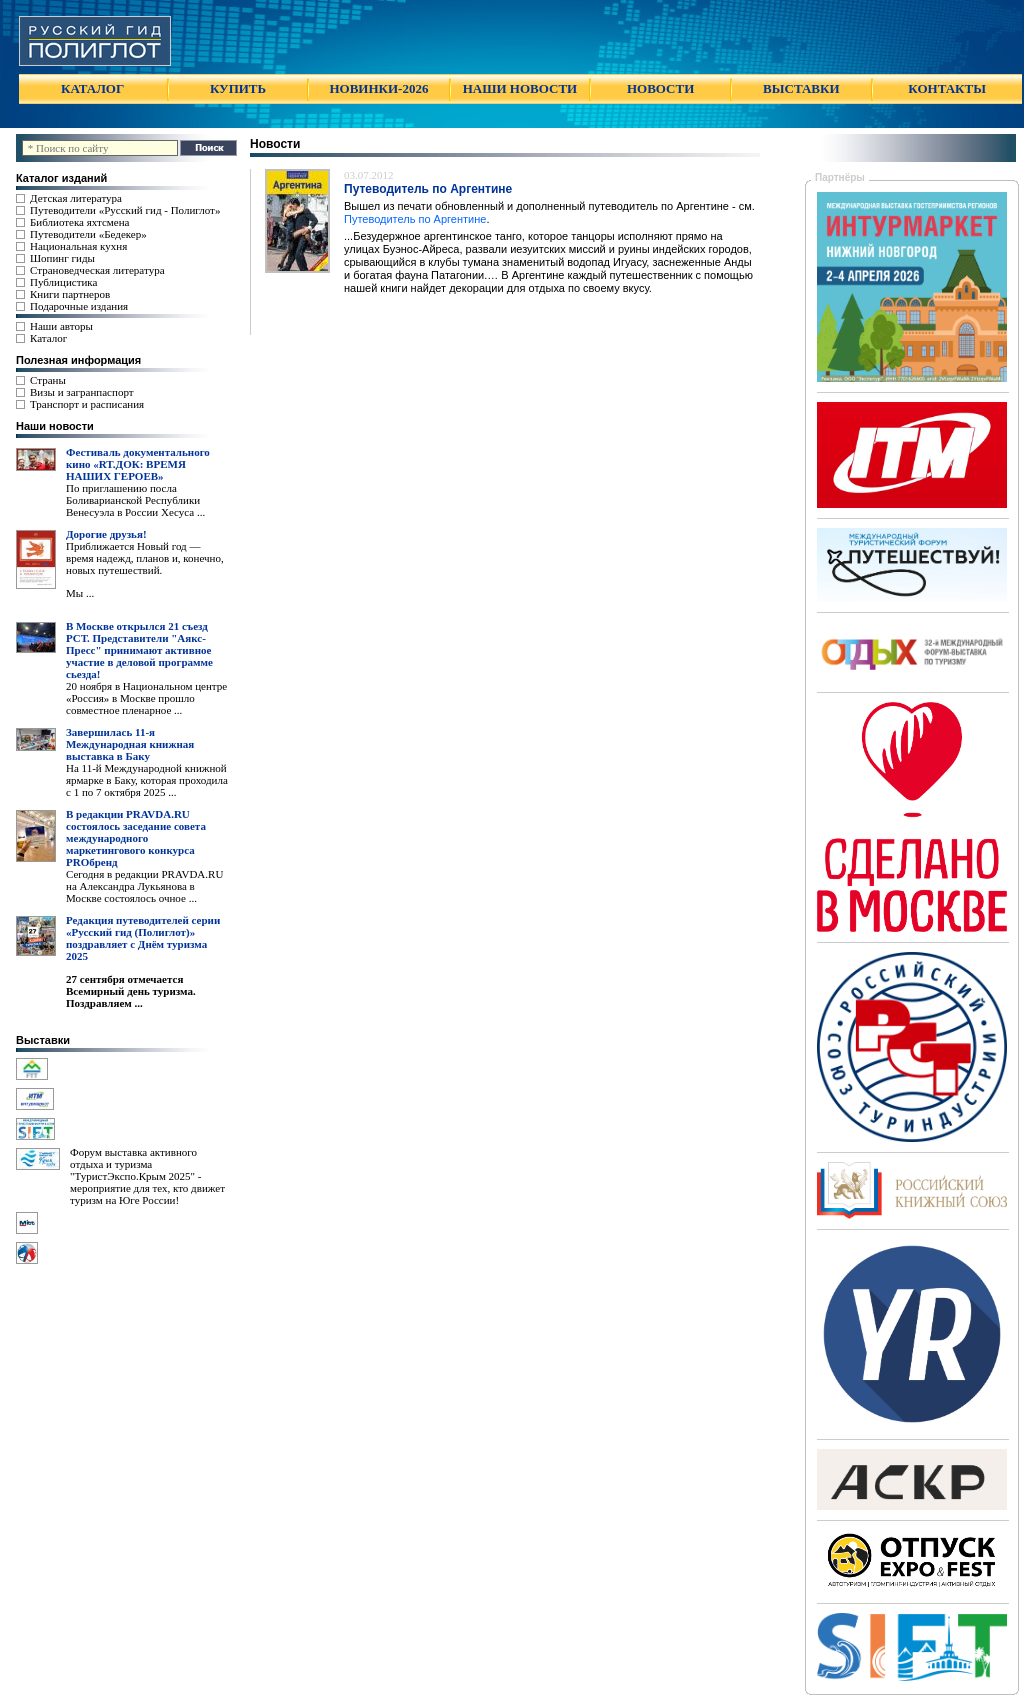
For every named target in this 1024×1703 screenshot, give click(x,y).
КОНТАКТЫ (947, 88)
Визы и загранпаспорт (82, 392)
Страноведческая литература (97, 270)
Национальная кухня (78, 246)
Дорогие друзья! (106, 534)
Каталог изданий (61, 178)
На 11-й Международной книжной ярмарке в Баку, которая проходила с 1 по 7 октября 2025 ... (147, 780)
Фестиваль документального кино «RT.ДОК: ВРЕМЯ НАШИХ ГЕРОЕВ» (138, 464)
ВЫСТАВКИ (801, 88)
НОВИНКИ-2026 (378, 88)
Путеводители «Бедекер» (88, 234)
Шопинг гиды (62, 258)
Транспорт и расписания (87, 404)
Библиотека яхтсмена (79, 222)
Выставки (43, 1040)
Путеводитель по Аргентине (415, 219)
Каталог (48, 338)
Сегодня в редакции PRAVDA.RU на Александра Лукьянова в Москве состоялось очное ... (144, 886)
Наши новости (55, 426)
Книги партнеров (70, 294)
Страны (48, 380)
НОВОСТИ (660, 88)
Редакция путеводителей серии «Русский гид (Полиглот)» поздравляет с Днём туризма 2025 (143, 938)
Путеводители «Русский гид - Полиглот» (125, 210)
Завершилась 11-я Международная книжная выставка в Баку (130, 744)
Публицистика (63, 282)
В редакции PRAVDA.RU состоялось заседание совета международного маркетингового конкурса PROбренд (136, 838)
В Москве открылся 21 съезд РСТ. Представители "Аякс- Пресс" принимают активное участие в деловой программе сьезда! (139, 650)
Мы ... (80, 593)
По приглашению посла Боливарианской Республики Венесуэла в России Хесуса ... (135, 500)
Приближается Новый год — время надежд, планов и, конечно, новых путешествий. (145, 558)
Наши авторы (61, 326)
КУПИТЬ (238, 88)
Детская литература (76, 198)
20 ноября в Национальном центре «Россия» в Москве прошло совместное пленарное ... (146, 698)
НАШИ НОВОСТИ (520, 88)
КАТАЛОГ (92, 88)
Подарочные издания (79, 306)
